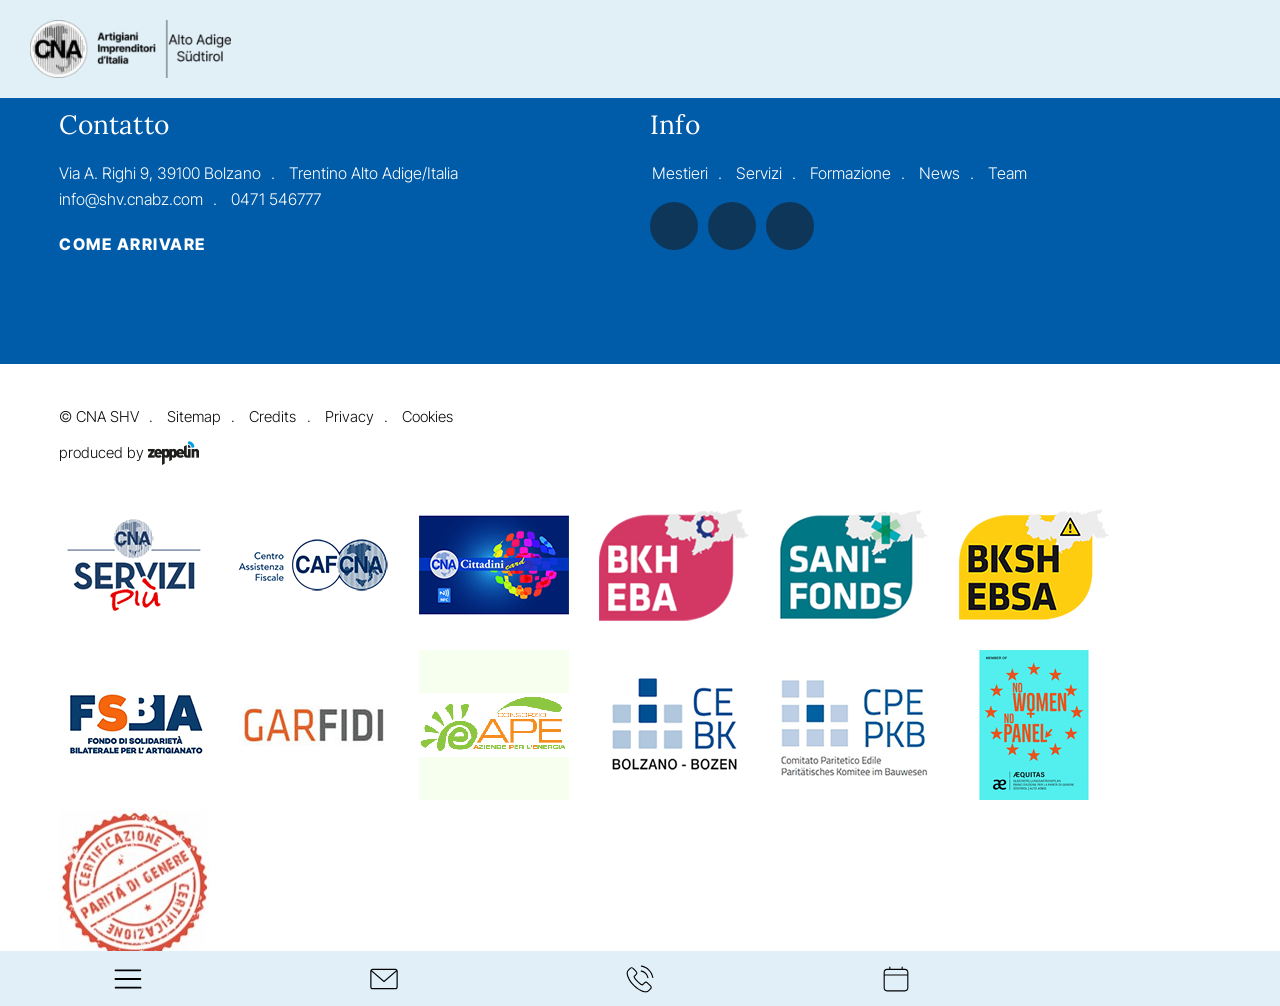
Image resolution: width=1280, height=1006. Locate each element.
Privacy (349, 417)
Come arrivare (132, 245)
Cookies (427, 417)
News (939, 173)
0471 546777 (275, 199)
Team (1007, 173)
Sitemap (194, 417)
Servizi (759, 173)
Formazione (850, 173)
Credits (272, 417)
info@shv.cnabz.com (131, 199)
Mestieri (680, 173)
